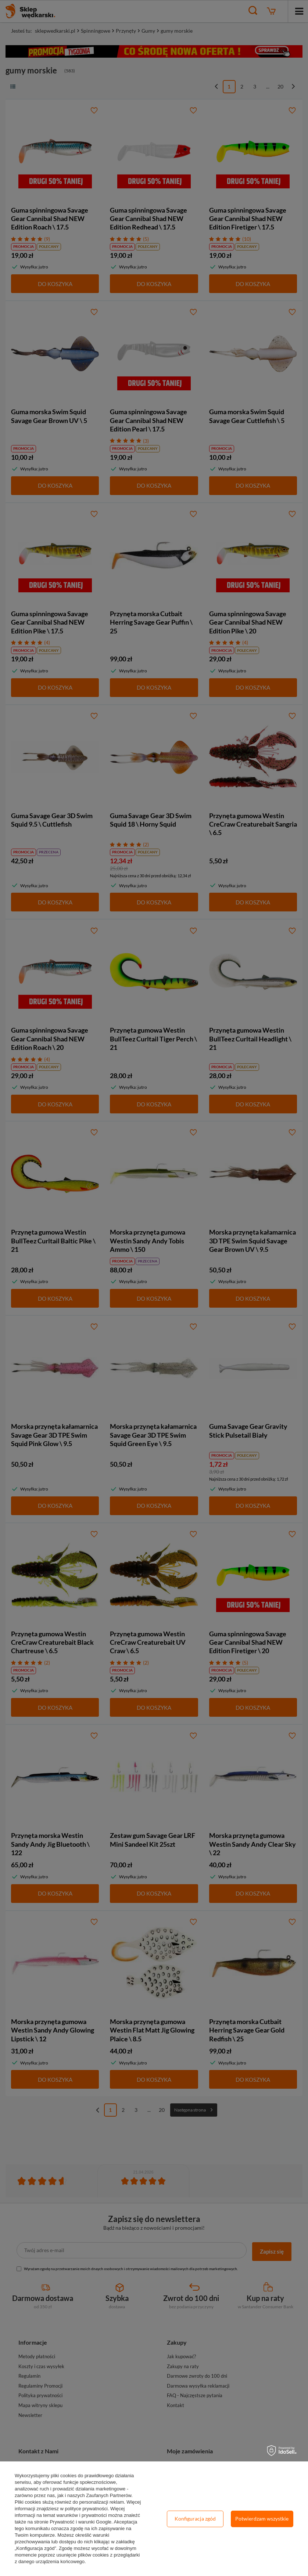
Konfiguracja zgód (195, 2518)
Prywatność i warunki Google (80, 2522)
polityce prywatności (86, 2508)
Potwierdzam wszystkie (262, 2518)
